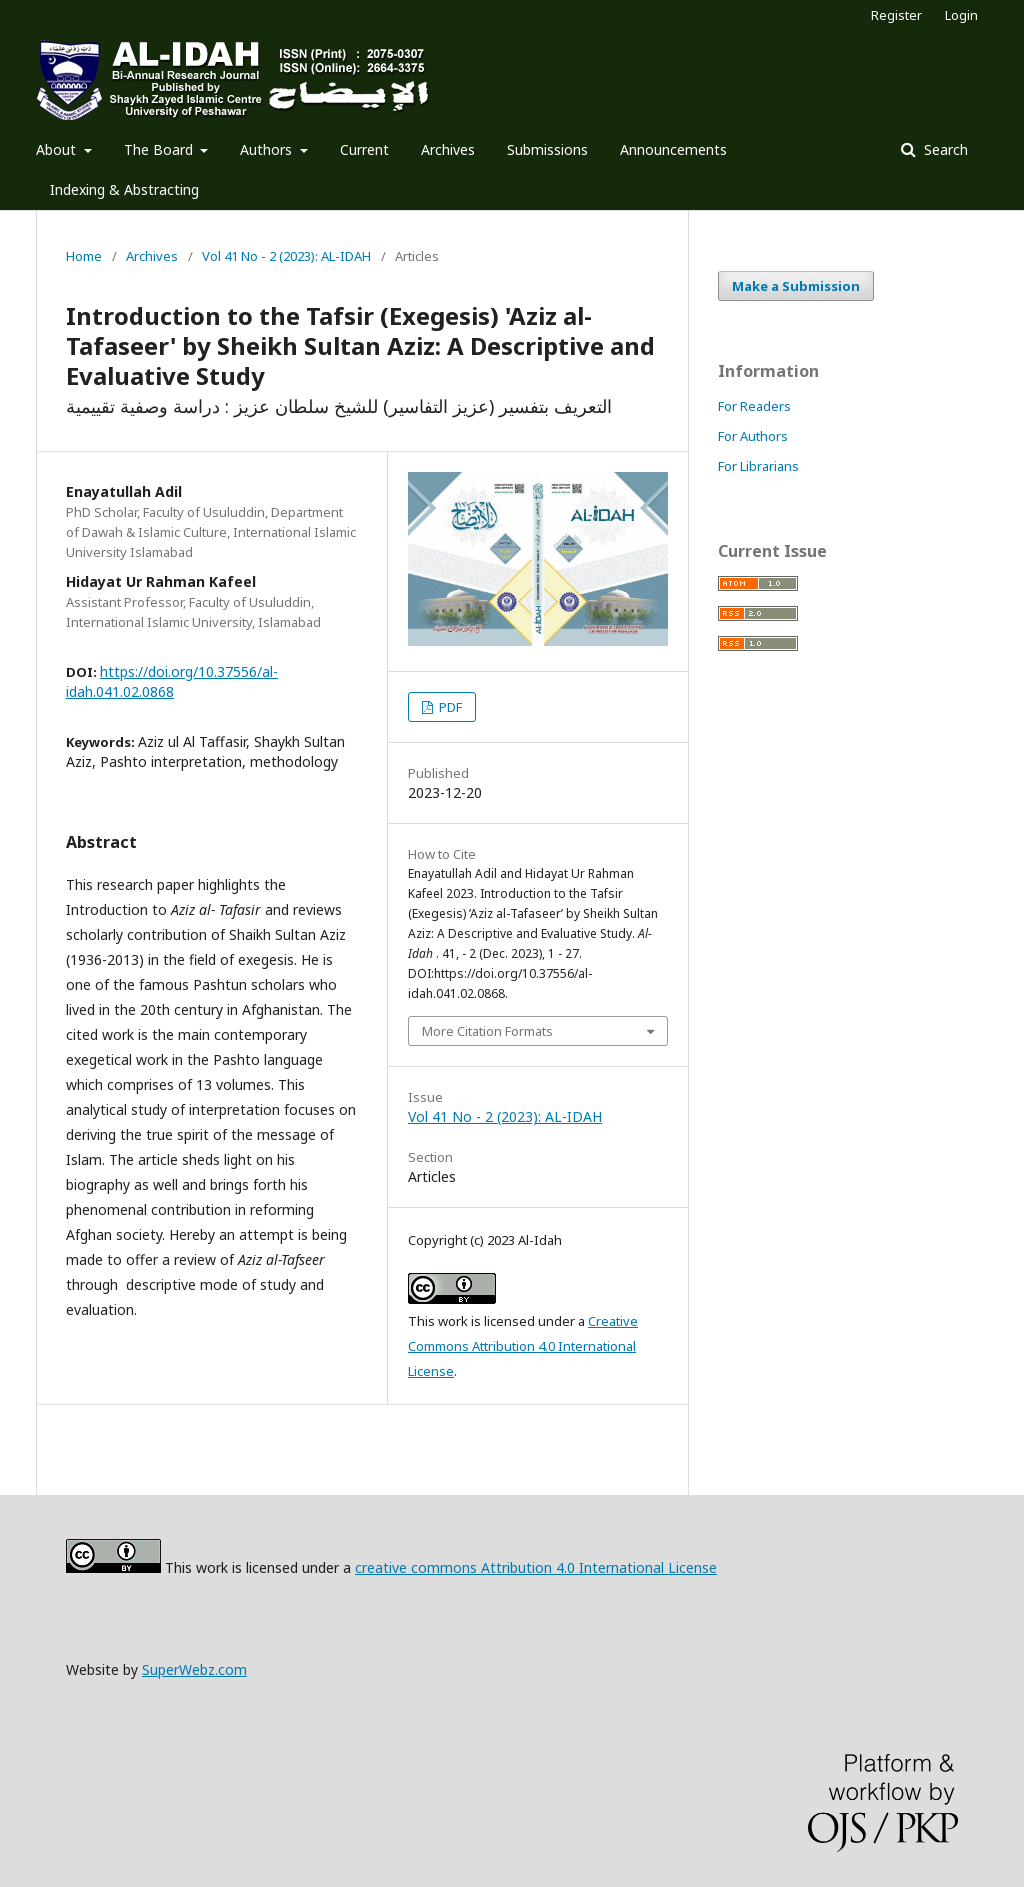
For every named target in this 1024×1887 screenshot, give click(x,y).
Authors (268, 149)
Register (896, 15)
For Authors (753, 436)
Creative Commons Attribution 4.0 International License (523, 1346)
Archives (448, 149)
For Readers (754, 406)
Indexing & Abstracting (124, 189)
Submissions (547, 149)
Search (944, 149)
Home (84, 256)
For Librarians (758, 466)
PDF (449, 707)
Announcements (673, 149)
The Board (160, 149)
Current (364, 149)
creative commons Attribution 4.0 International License (536, 1567)
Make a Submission (796, 286)
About (58, 149)
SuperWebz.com (194, 1669)
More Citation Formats (487, 1031)
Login (961, 15)
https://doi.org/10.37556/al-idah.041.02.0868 (172, 681)
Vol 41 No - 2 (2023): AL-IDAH (286, 256)
